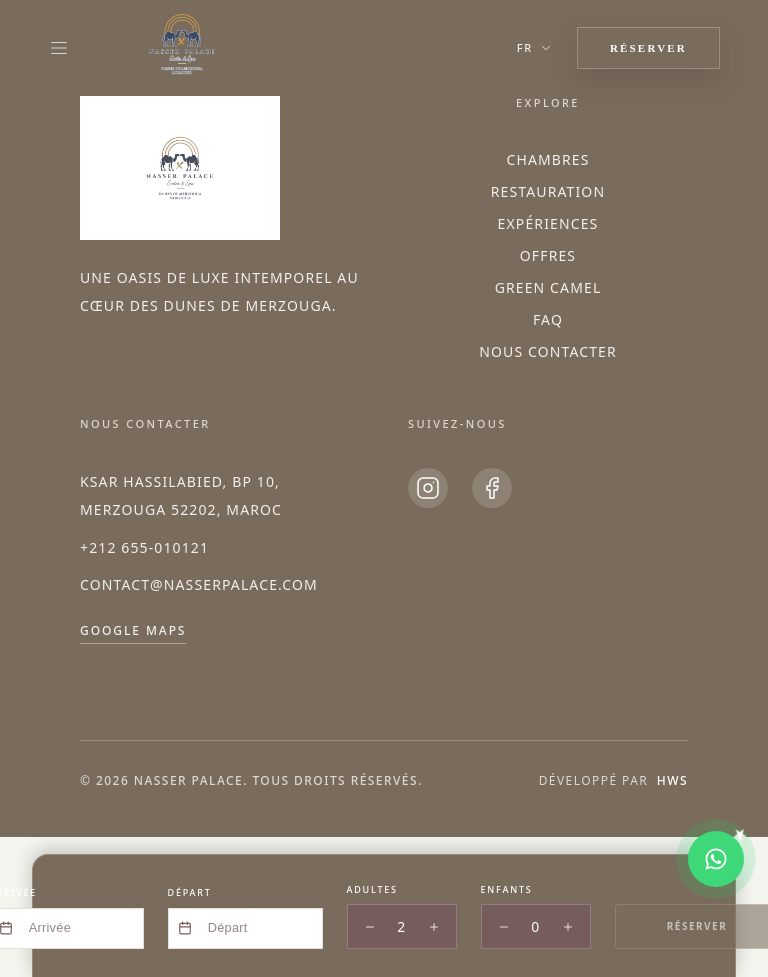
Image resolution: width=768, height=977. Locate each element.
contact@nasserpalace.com (199, 584)
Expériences (548, 223)
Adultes (372, 889)
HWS (672, 780)
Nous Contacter (548, 351)
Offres (548, 255)
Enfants (507, 889)
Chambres (547, 159)
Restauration (548, 191)
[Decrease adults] (370, 927)
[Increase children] (568, 927)
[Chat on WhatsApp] (716, 859)
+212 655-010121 (144, 547)
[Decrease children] (504, 927)
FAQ (548, 319)
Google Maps (133, 631)
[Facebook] (492, 488)
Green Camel (548, 287)
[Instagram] (428, 488)
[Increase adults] (434, 927)
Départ (190, 892)
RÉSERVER (648, 48)
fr (535, 47)
